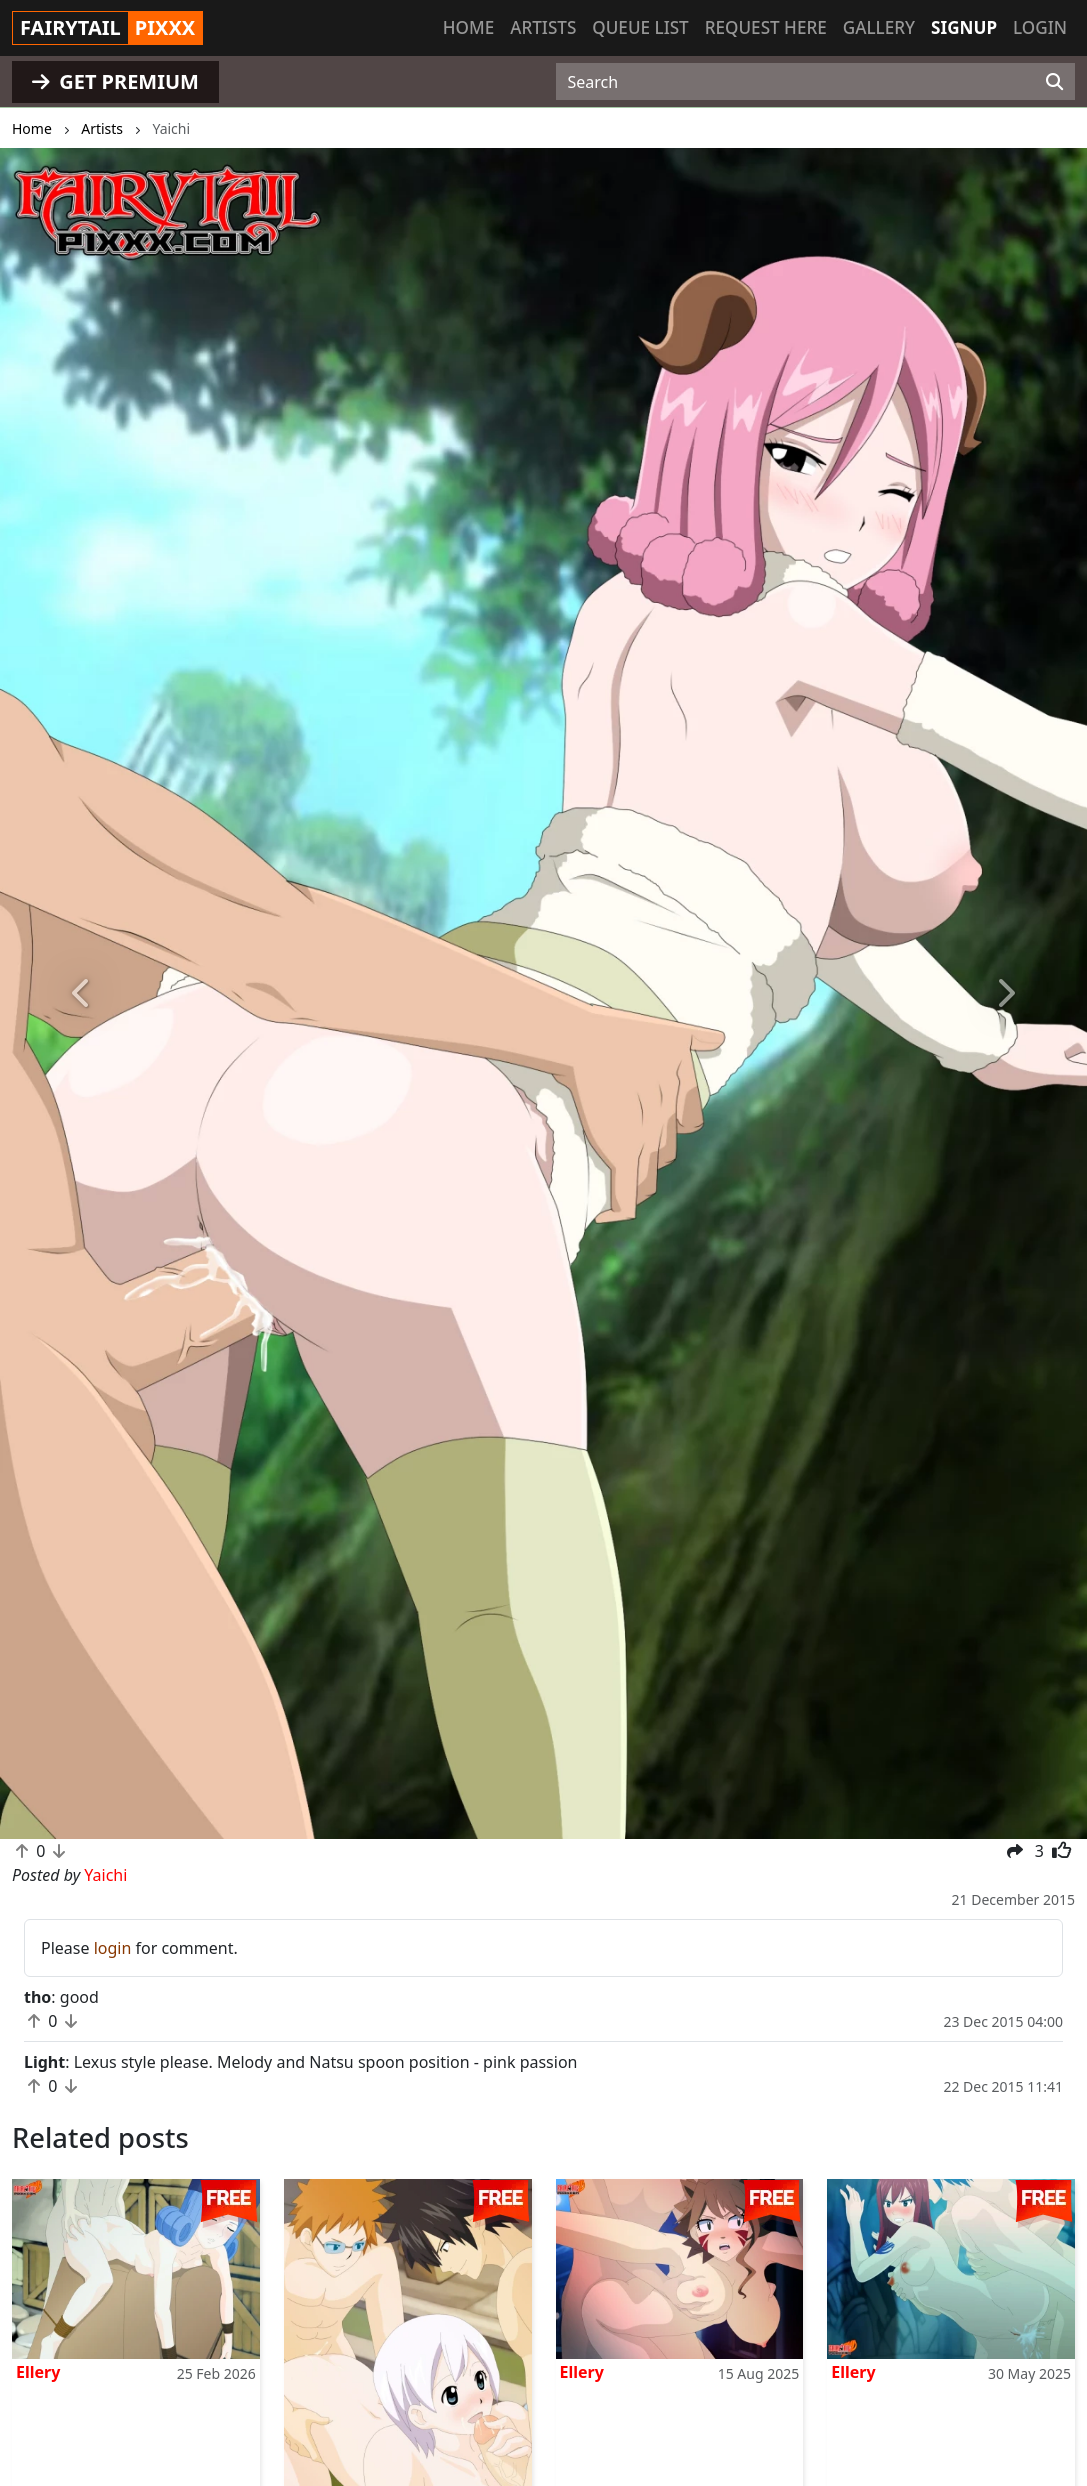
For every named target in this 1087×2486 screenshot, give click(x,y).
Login (1040, 27)
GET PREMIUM (115, 81)
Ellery (38, 2372)
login (113, 1948)
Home (468, 27)
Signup (964, 27)
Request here (766, 27)
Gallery (879, 27)
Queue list (640, 27)
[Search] (1054, 82)
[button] (81, 993)
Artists (543, 27)
